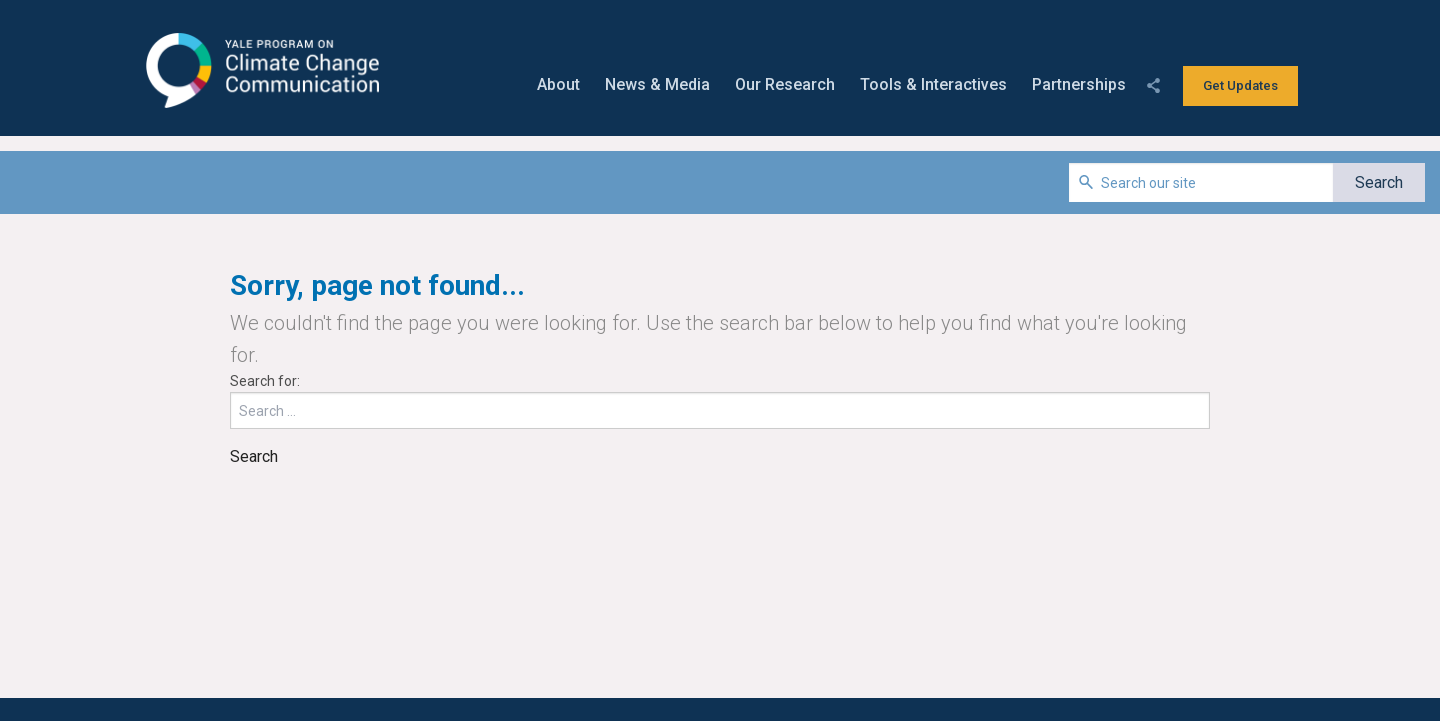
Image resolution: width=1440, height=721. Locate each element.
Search (254, 456)
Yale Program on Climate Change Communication (260, 71)
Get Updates (1240, 85)
